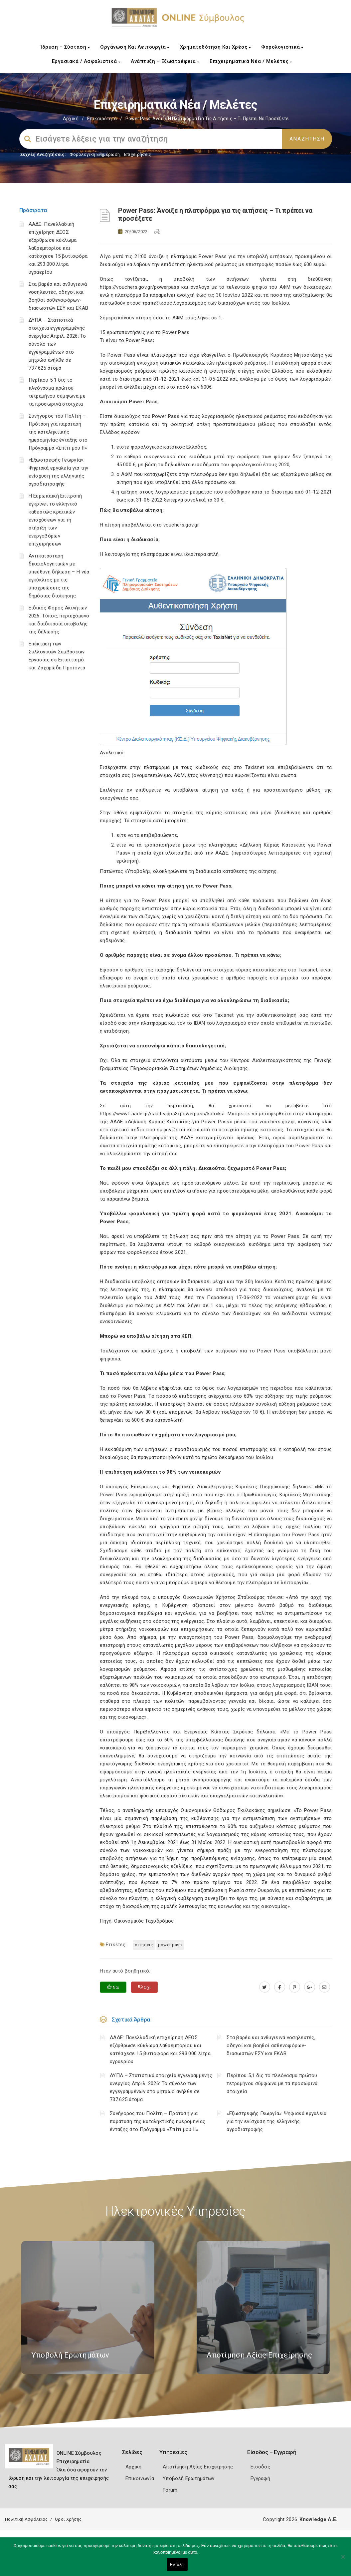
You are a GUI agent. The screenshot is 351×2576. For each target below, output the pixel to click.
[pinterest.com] (294, 1987)
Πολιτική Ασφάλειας (26, 2519)
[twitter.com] (264, 1987)
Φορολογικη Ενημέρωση (95, 154)
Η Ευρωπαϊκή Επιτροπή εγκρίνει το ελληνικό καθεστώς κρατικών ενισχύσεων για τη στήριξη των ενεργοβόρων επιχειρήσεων (55, 520)
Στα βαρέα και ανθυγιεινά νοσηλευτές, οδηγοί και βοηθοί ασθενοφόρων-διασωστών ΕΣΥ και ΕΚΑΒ (271, 2045)
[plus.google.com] (309, 1987)
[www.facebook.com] (279, 1987)
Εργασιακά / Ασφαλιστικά (86, 61)
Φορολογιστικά (282, 47)
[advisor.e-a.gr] (324, 1987)
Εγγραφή (260, 2478)
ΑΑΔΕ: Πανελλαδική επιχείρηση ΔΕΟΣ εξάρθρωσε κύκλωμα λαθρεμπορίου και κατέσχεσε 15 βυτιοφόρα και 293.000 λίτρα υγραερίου (58, 248)
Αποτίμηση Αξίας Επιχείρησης (198, 2467)
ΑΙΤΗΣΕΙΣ (144, 1944)
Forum (170, 2490)
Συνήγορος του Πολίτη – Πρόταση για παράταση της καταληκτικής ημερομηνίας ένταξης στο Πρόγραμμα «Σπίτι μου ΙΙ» (58, 432)
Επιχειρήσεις (137, 154)
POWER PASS (170, 1944)
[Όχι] (342, 2560)
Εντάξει (177, 2564)
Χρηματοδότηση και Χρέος (215, 47)
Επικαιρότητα (102, 118)
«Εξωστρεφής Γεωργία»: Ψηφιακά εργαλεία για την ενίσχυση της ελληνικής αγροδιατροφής (276, 2121)
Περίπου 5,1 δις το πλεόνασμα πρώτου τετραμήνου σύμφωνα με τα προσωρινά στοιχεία (272, 2083)
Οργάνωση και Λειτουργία (134, 47)
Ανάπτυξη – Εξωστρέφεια (165, 61)
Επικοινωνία (139, 2478)
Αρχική (71, 118)
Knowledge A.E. (318, 2519)
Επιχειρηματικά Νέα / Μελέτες (251, 61)
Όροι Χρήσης (68, 2519)
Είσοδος (260, 2467)
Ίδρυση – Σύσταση (64, 47)
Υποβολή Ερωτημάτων (188, 2478)
